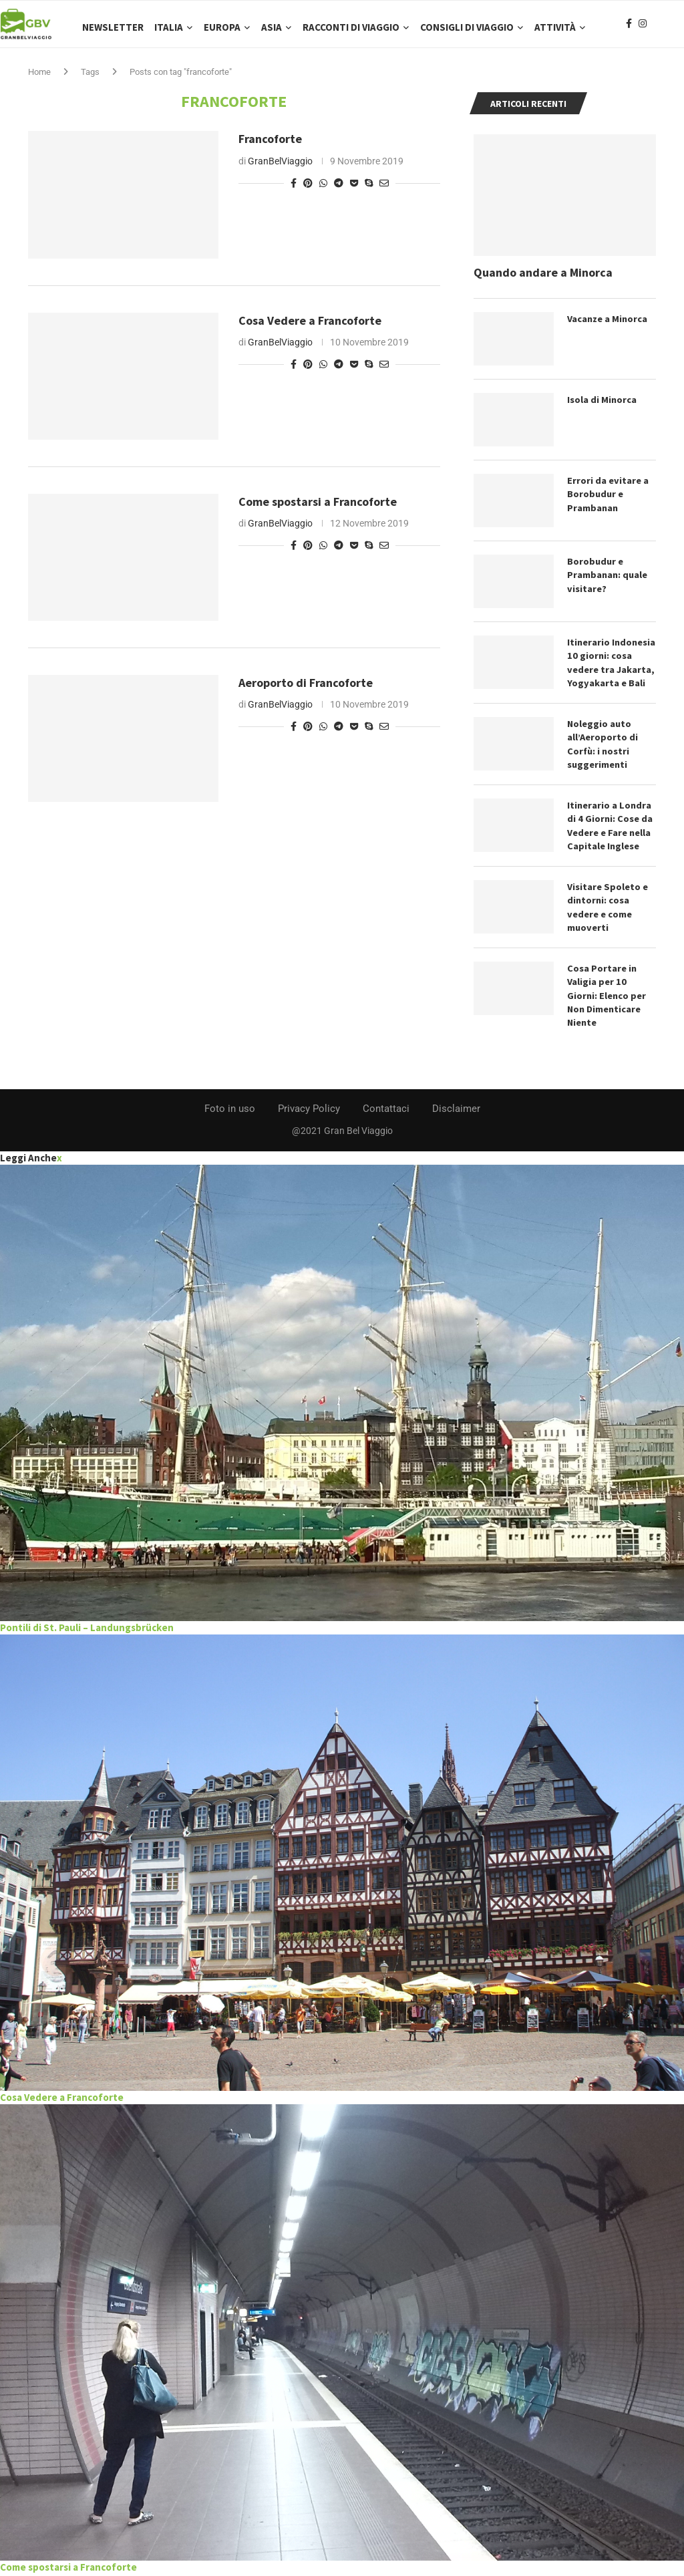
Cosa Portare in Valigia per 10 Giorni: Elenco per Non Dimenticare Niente (606, 998)
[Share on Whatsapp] (323, 189)
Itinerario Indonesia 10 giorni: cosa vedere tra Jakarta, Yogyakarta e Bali (611, 668)
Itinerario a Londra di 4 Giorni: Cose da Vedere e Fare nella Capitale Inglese (609, 829)
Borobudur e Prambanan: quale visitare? (607, 580)
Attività (555, 27)
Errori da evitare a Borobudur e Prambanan (607, 499)
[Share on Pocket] (354, 189)
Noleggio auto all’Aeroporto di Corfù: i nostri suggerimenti (602, 748)
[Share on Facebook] (294, 189)
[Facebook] (629, 27)
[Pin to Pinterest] (308, 189)
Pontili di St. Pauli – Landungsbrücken (87, 1629)
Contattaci (386, 1111)
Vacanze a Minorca (607, 325)
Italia (168, 27)
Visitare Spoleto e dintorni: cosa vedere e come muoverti (607, 910)
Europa (222, 27)
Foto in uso (229, 1111)
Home (39, 79)
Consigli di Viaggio (467, 27)
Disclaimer (456, 1111)
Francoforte (270, 146)
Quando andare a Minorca (543, 279)
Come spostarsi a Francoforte (317, 508)
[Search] (677, 27)
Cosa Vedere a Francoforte (309, 327)
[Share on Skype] (369, 189)
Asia (271, 27)
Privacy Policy (309, 1111)
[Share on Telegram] (338, 189)
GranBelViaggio (280, 167)
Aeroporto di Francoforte (305, 689)
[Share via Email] (384, 189)
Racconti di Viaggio (351, 27)
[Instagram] (643, 27)
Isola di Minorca (602, 406)
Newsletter (113, 27)
